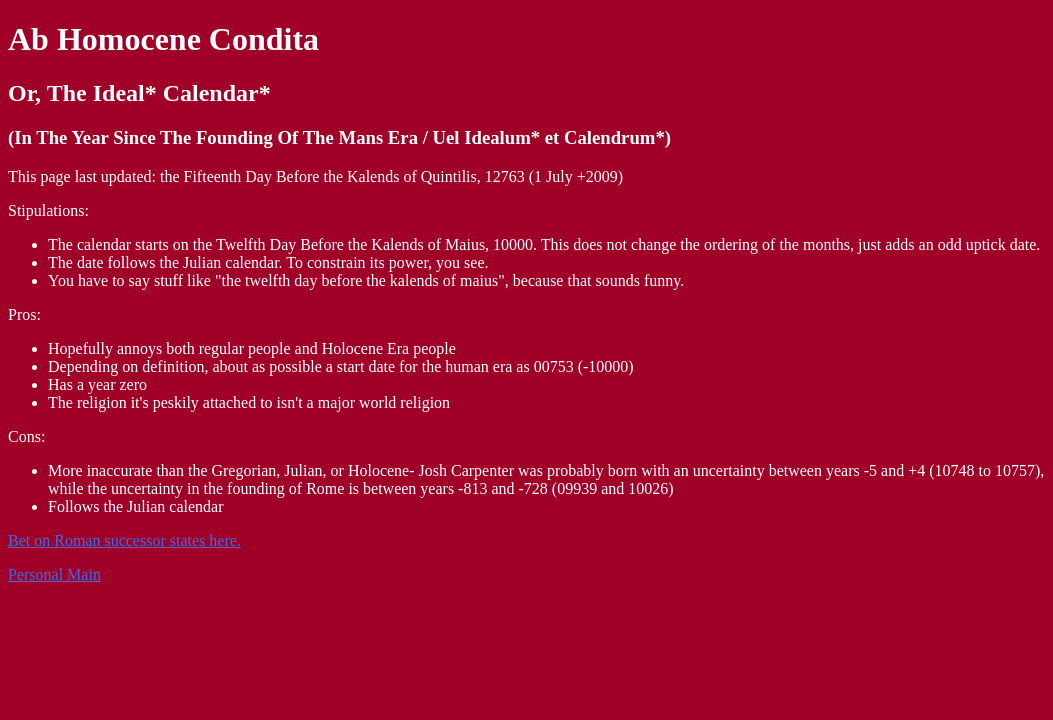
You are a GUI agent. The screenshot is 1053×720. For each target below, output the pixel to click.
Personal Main (54, 574)
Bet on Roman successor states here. (124, 540)
